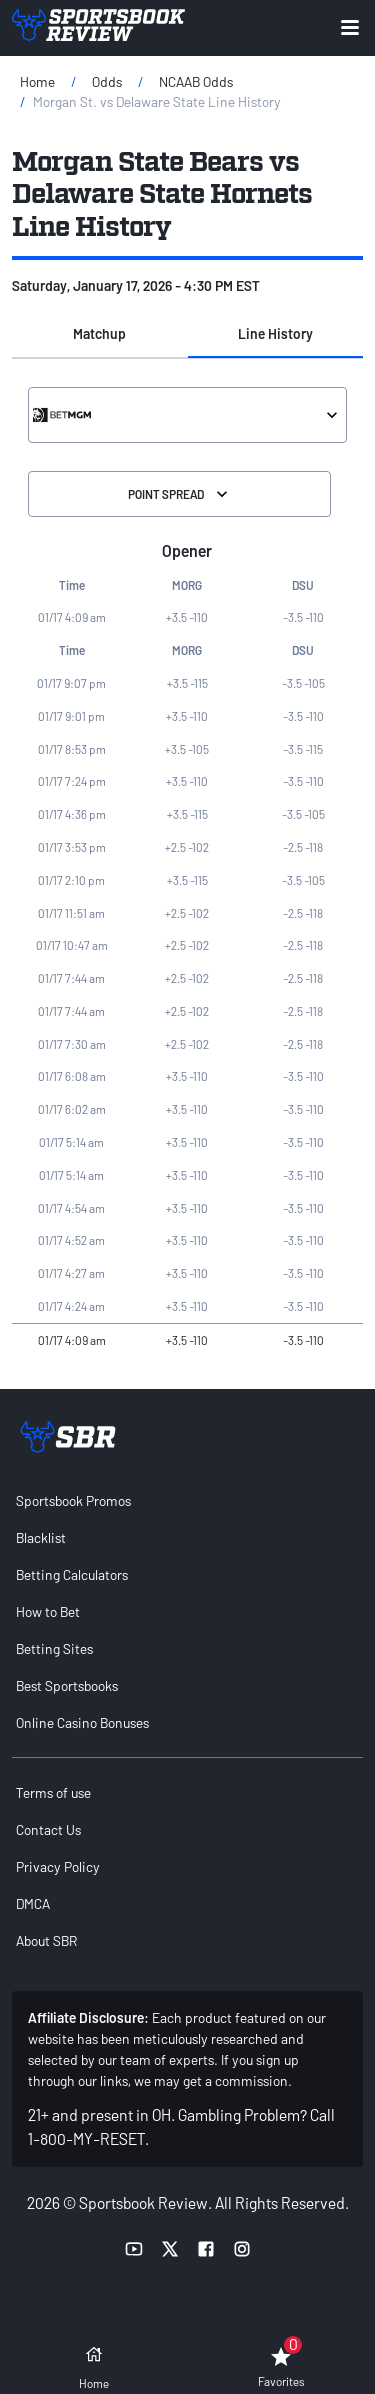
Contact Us (48, 1829)
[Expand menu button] (350, 27)
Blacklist (41, 1537)
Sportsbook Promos (73, 1500)
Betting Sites (54, 1648)
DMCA (33, 1903)
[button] (100, 334)
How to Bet (48, 1611)
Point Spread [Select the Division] (180, 494)
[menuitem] (187, 1500)
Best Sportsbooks (67, 1685)
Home (37, 81)
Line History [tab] (275, 333)
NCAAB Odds (196, 81)
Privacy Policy (58, 1866)
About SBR (46, 1940)
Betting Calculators (72, 1574)
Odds (107, 81)
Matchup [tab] (99, 333)
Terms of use (53, 1792)
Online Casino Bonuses (82, 1722)
